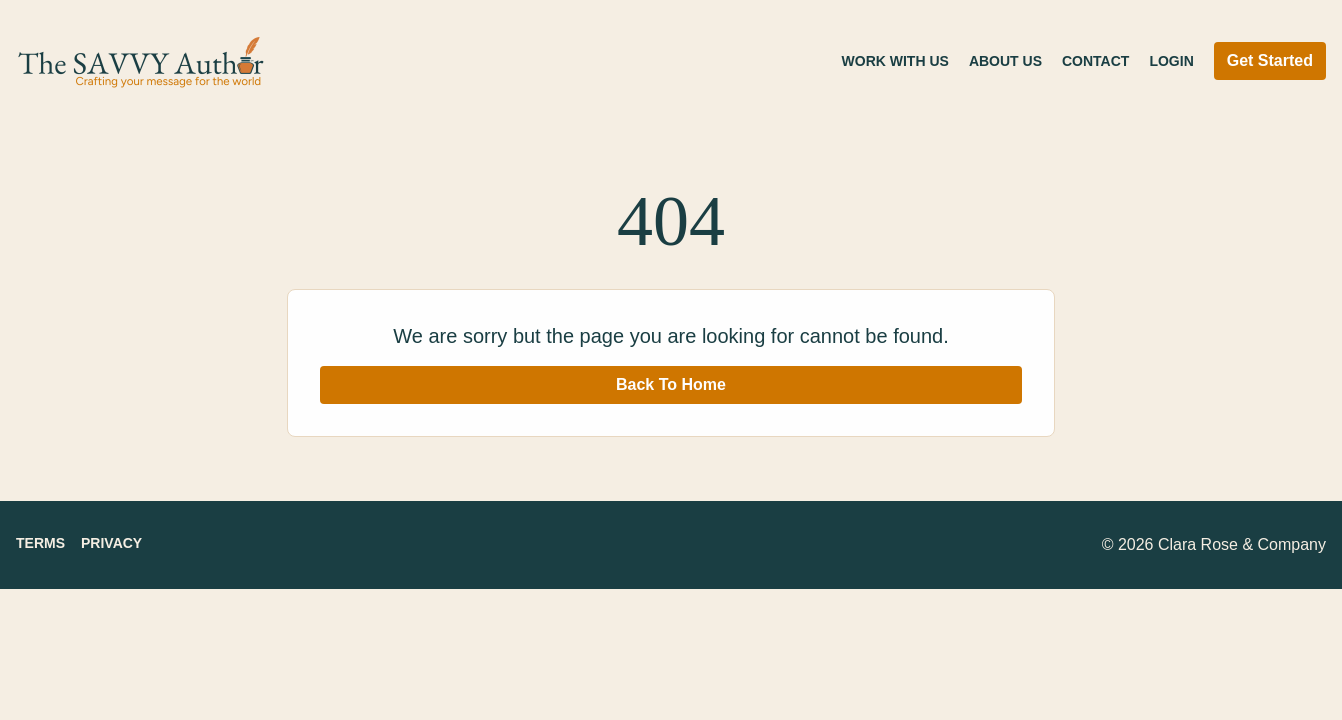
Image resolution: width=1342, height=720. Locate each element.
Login (1171, 61)
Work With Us (895, 61)
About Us (1005, 61)
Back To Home (671, 384)
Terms (40, 543)
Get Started (1270, 60)
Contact (1095, 61)
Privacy (111, 543)
